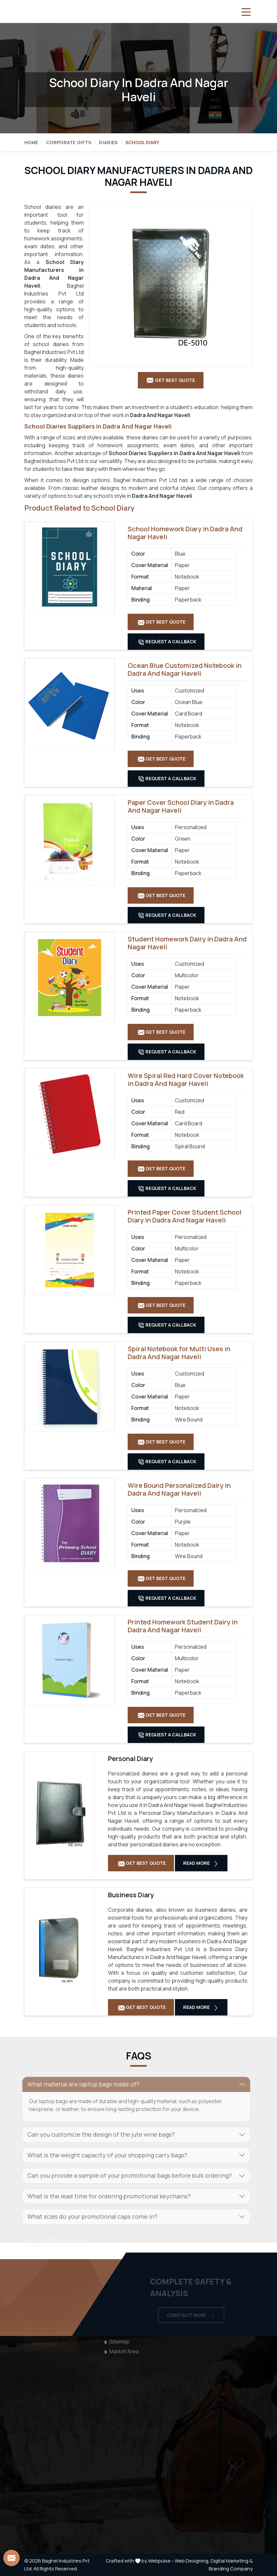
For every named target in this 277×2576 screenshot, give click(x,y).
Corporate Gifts (69, 142)
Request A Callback (167, 641)
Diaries (108, 142)
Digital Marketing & (232, 2560)
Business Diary (131, 1895)
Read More (201, 1863)
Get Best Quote (161, 622)
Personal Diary (130, 1759)
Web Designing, (192, 2560)
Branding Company (231, 2568)
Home (31, 142)
